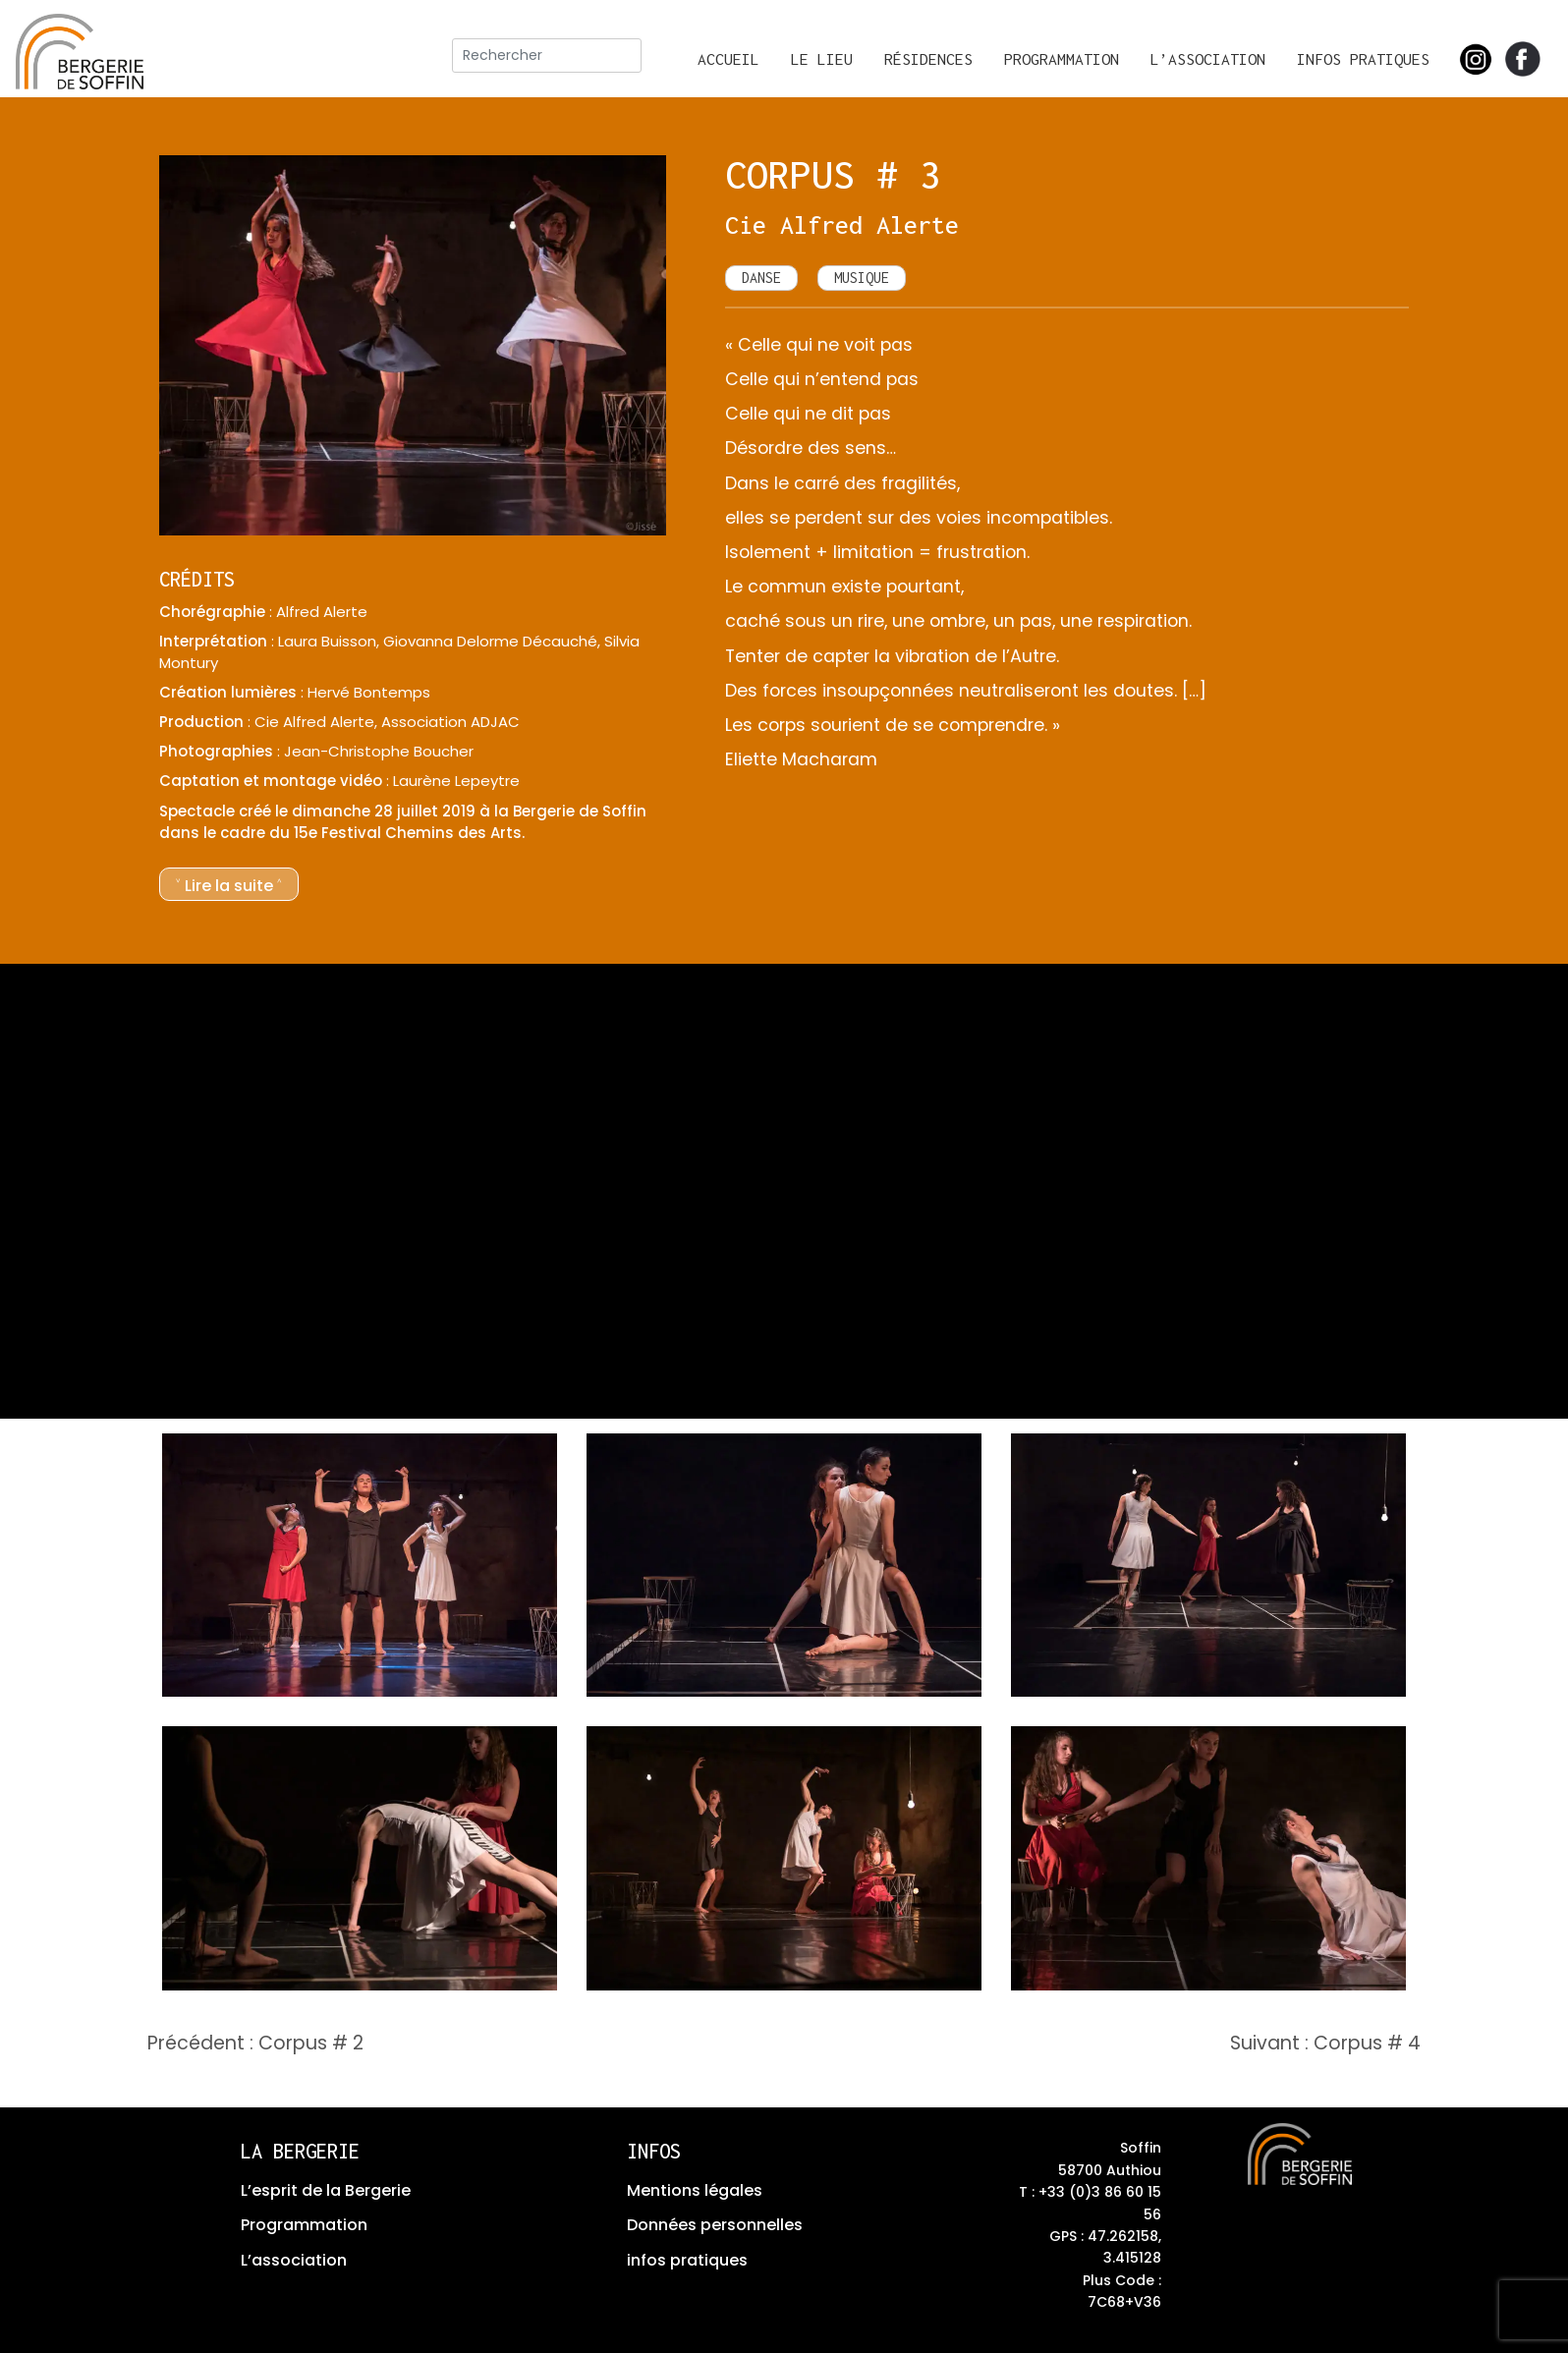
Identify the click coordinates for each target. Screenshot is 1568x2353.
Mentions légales (694, 2190)
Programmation (1061, 59)
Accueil (728, 59)
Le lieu (822, 59)
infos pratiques (687, 2260)
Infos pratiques (1363, 59)
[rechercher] (547, 55)
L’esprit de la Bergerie (326, 2190)
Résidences (928, 59)
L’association (1207, 59)
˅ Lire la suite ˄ (229, 885)
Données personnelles (715, 2224)
